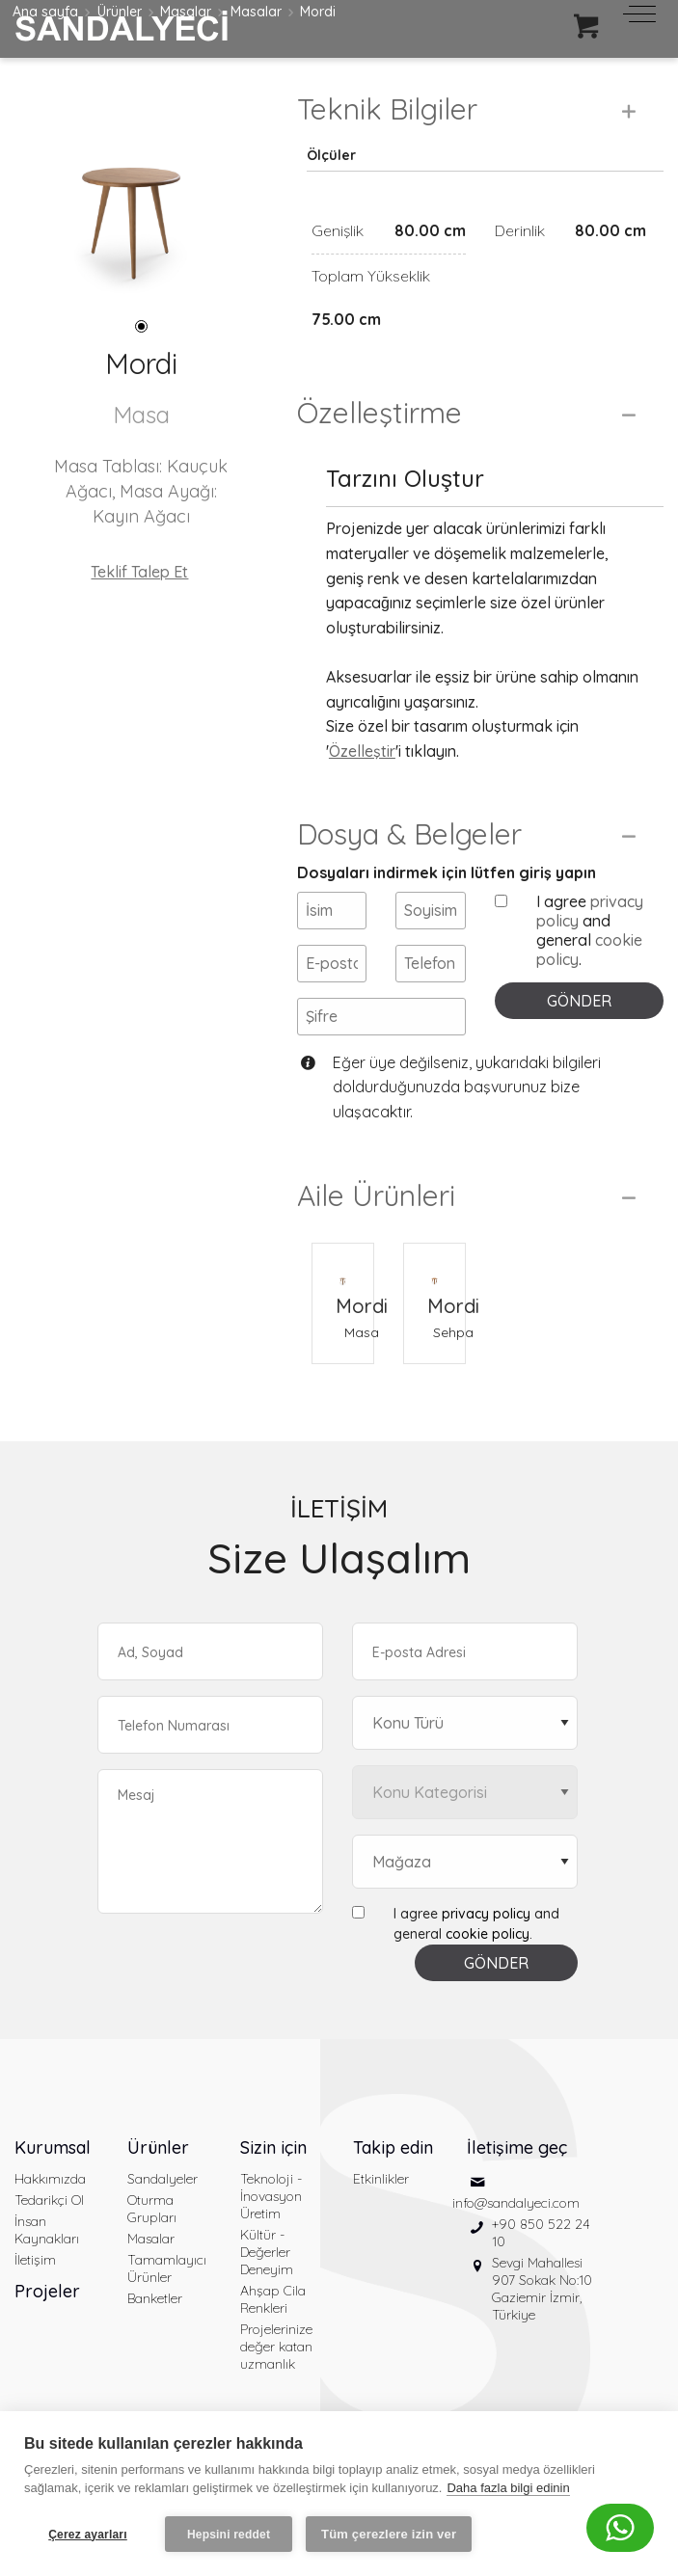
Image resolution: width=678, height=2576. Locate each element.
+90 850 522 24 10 (541, 2232)
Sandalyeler (162, 2178)
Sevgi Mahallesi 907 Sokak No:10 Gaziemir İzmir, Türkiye (542, 2288)
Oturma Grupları (151, 2208)
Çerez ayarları (87, 2534)
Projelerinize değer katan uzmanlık (276, 2347)
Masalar (151, 2238)
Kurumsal (52, 2147)
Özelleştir (362, 751)
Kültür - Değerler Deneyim (266, 2252)
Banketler (154, 2298)
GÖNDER (579, 1000)
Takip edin (393, 2147)
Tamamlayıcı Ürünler (166, 2268)
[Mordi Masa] (342, 1268)
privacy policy (486, 1913)
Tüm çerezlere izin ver (388, 2534)
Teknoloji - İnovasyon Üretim (271, 2196)
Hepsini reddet (228, 2534)
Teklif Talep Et (139, 571)
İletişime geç (517, 2147)
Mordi (362, 1306)
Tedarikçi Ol (49, 2200)
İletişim (35, 2259)
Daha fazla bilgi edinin (508, 2488)
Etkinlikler (381, 2178)
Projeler (47, 2291)
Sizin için (273, 2147)
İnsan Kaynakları (46, 2230)
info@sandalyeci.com (516, 2203)
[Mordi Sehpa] (434, 1268)
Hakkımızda (50, 2178)
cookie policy (487, 1934)
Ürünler (158, 2147)
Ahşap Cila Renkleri (273, 2299)
